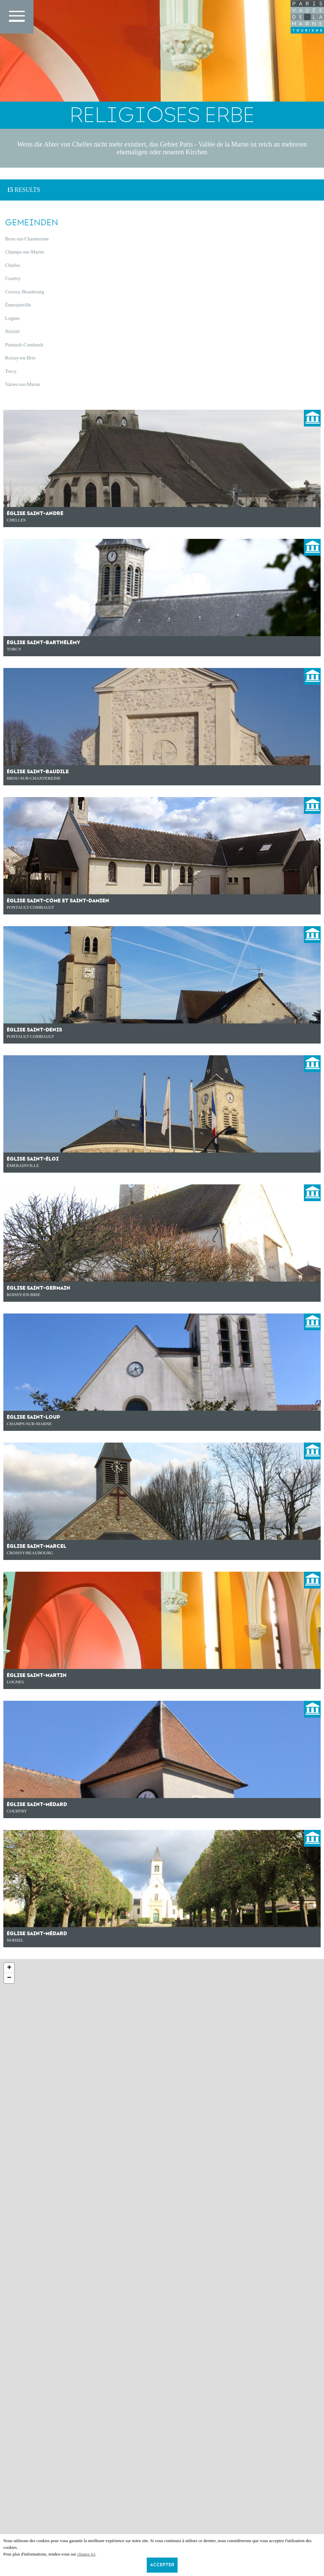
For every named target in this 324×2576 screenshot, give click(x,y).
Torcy (11, 371)
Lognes (12, 318)
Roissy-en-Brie (20, 357)
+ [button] (9, 1968)
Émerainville (18, 304)
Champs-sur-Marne (24, 252)
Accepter (162, 2565)
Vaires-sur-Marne (22, 384)
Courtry (13, 278)
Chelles (12, 265)
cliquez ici (86, 2554)
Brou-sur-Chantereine (27, 238)
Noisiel (12, 331)
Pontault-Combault (24, 344)
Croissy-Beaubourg (24, 291)
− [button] (9, 1978)
